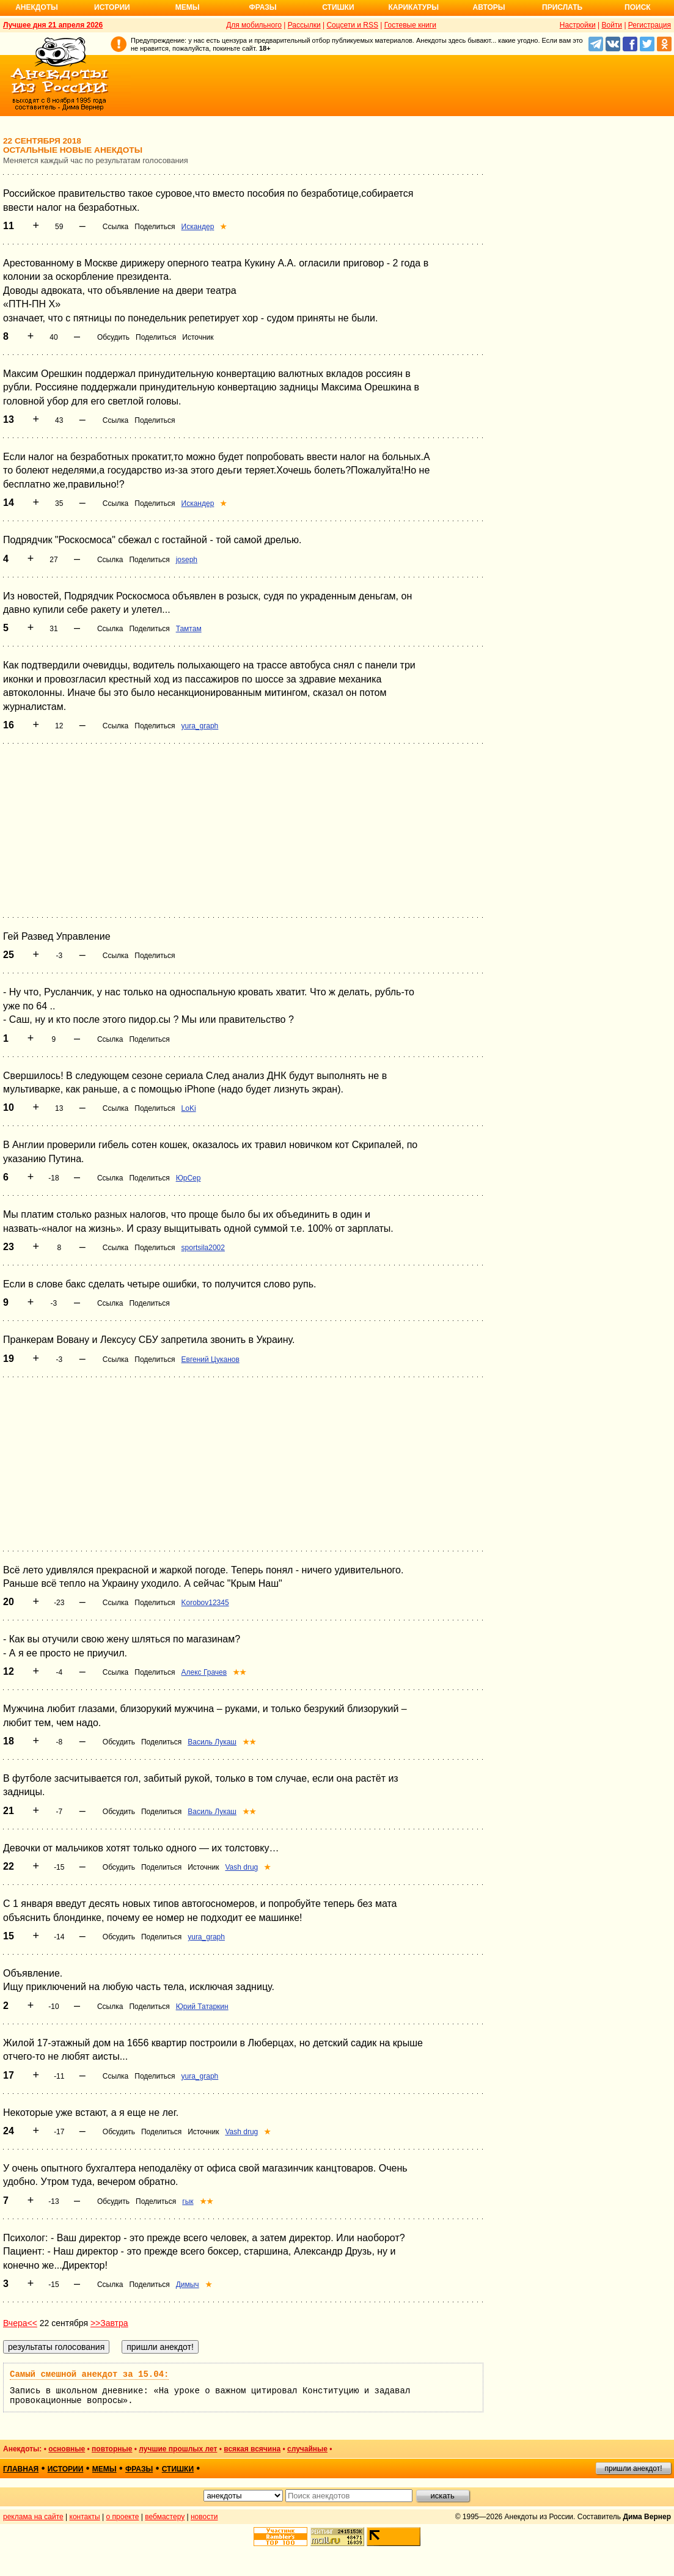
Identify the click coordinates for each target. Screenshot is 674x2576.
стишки (178, 2469)
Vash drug (241, 1867)
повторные (112, 2449)
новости (204, 2516)
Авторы (489, 7)
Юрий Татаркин (202, 2006)
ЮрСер (188, 1178)
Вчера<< (20, 2323)
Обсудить (113, 337)
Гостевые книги (410, 25)
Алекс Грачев (204, 1672)
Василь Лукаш (212, 1742)
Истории (112, 7)
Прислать (562, 7)
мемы (104, 2469)
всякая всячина (252, 2449)
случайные (307, 2449)
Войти (611, 25)
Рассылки (304, 25)
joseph (186, 559)
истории (66, 2469)
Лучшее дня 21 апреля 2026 (53, 25)
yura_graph (200, 726)
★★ (239, 1672)
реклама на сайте (33, 2516)
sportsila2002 (203, 1247)
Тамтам (189, 628)
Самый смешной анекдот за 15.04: (89, 2374)
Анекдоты (36, 7)
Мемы (187, 7)
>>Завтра (109, 2323)
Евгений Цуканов (210, 1359)
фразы (139, 2469)
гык (187, 2201)
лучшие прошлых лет (178, 2449)
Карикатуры (413, 7)
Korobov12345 (205, 1602)
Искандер (197, 226)
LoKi (188, 1108)
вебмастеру (165, 2516)
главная (20, 2469)
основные (66, 2449)
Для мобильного (254, 25)
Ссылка (115, 226)
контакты (85, 2516)
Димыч (187, 2284)
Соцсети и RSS (352, 25)
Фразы (262, 7)
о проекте (122, 2516)
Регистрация (649, 25)
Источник (197, 337)
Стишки (338, 7)
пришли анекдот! (633, 2468)
